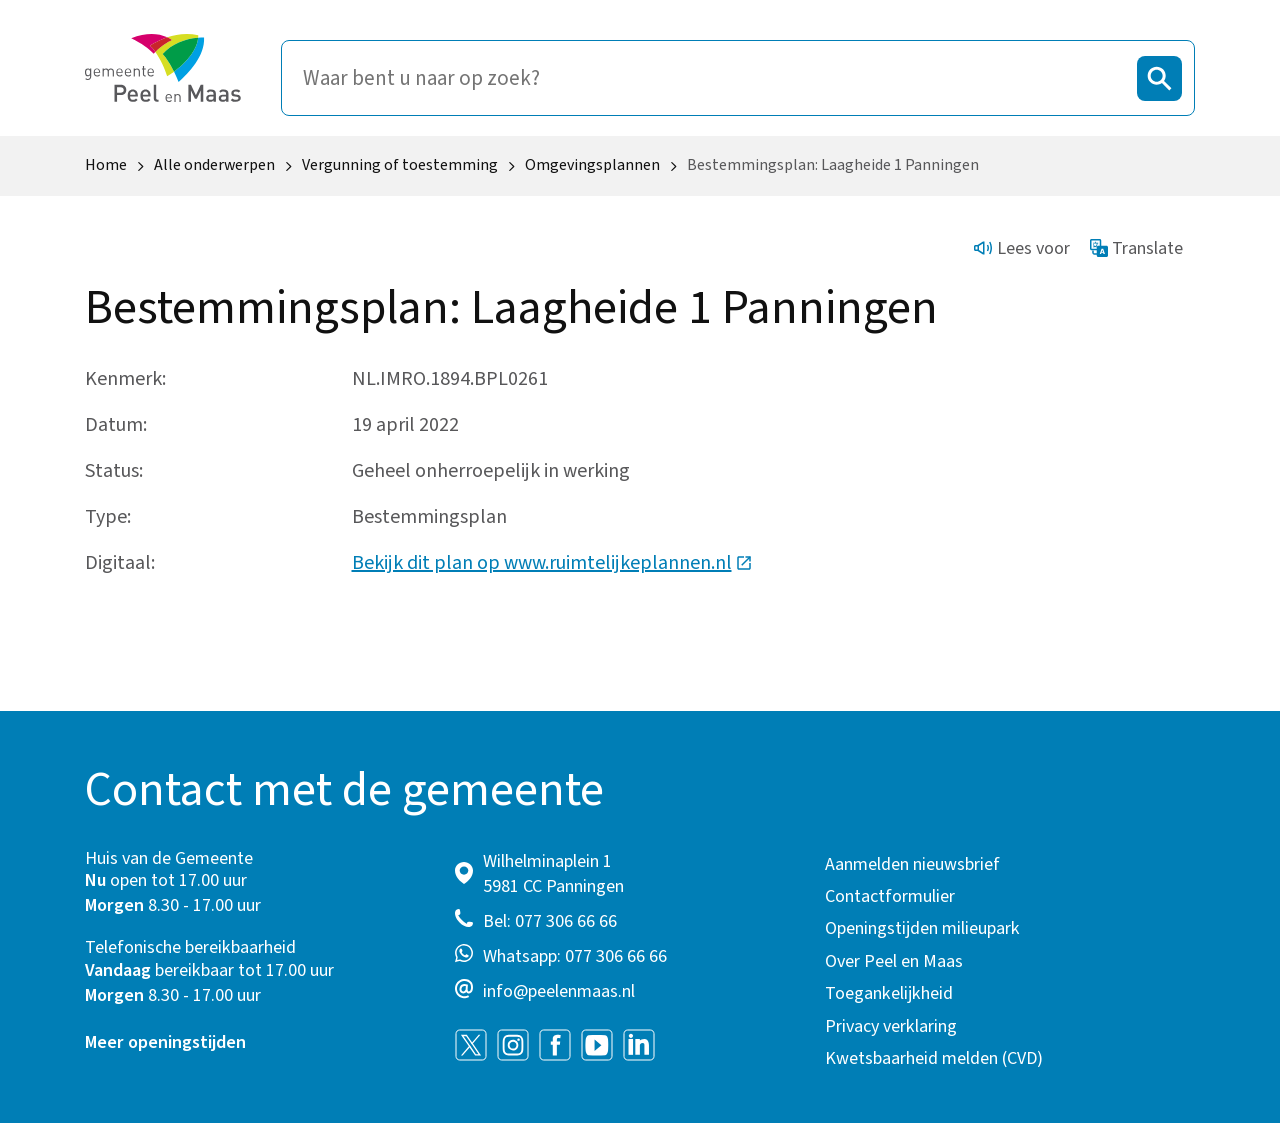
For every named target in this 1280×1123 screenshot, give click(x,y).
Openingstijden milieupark (922, 928)
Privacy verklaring (891, 1026)
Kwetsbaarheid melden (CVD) (934, 1058)
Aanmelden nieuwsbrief (912, 864)
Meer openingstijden (165, 1042)
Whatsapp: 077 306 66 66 (575, 956)
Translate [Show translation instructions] (1137, 248)
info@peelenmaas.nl (559, 991)
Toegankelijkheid (889, 993)
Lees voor (1022, 248)
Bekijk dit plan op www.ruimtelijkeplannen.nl (552, 563)
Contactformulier (890, 896)
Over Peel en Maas (894, 961)
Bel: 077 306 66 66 (550, 921)
